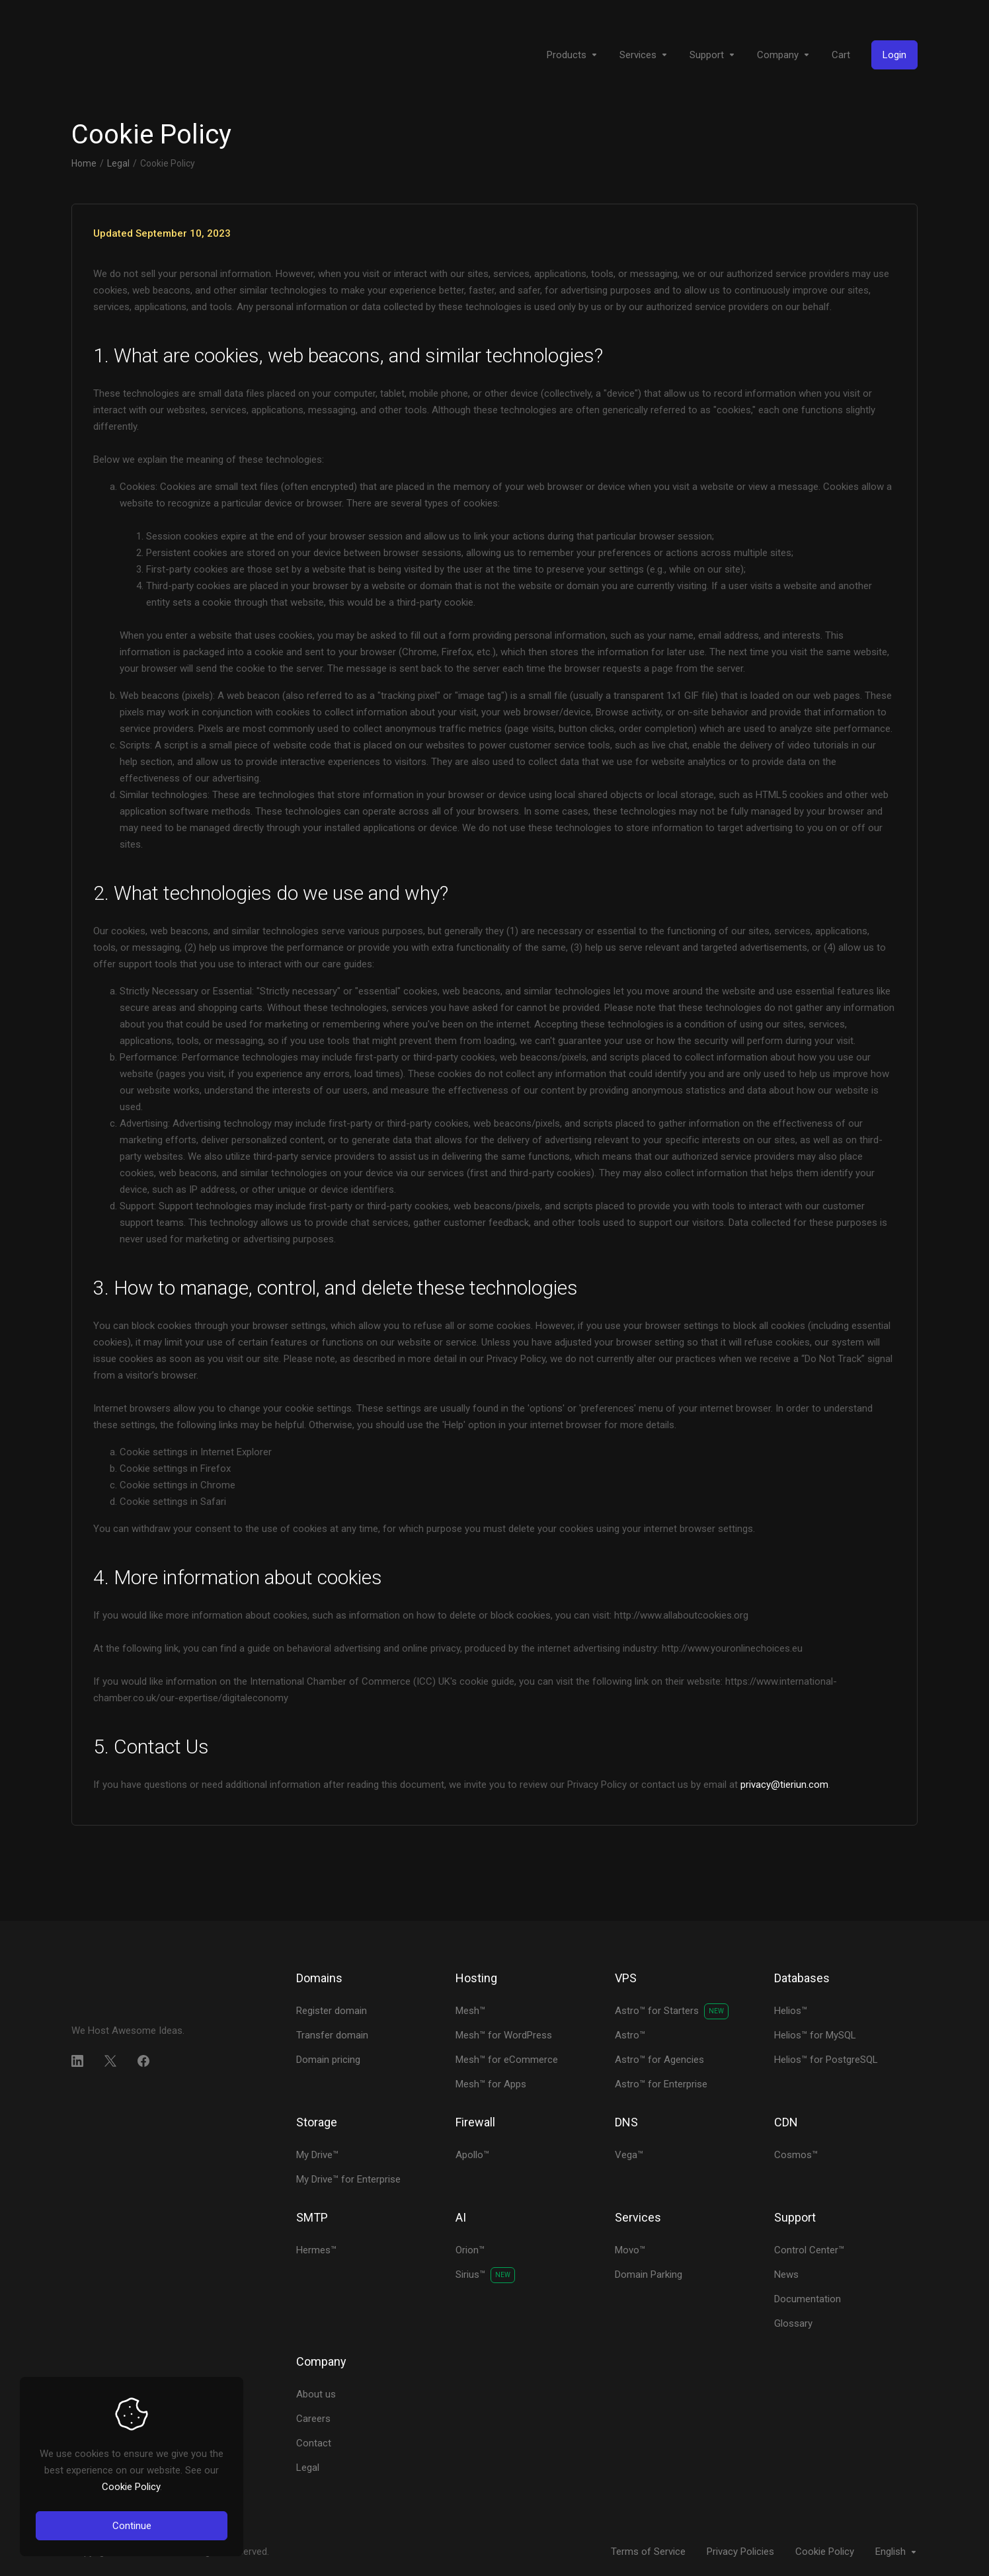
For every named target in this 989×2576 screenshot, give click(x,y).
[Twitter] (110, 2061)
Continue (131, 2526)
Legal (118, 163)
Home (84, 163)
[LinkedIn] (77, 2061)
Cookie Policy (131, 2487)
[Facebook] (143, 2061)
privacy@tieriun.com (784, 1785)
